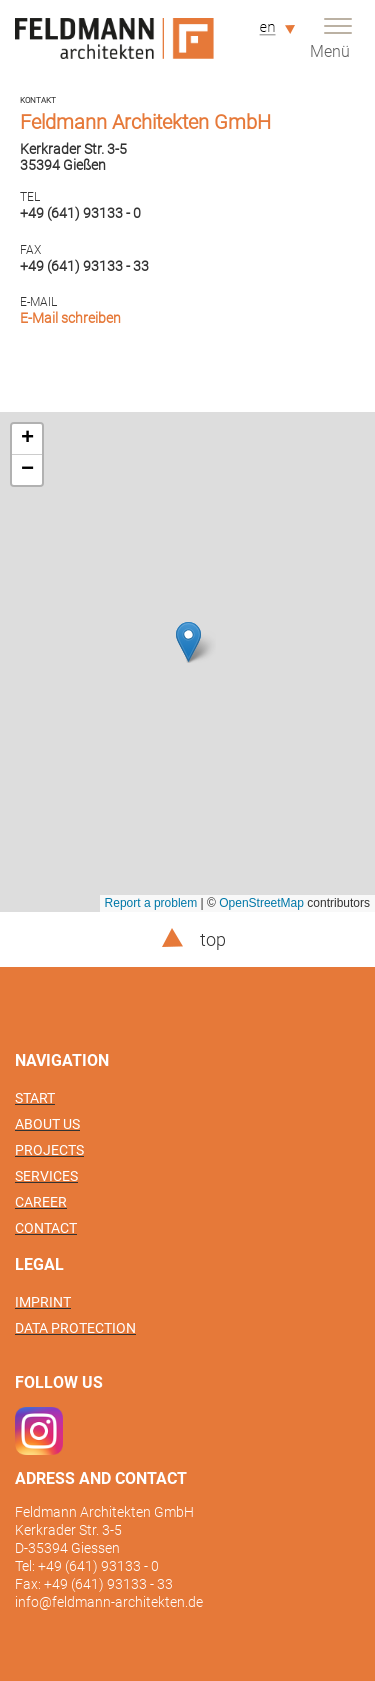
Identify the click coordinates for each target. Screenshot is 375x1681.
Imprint (43, 1302)
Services (46, 1176)
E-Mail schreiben (70, 318)
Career (41, 1202)
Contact (46, 1228)
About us (47, 1124)
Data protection (75, 1328)
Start (35, 1098)
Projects (49, 1150)
